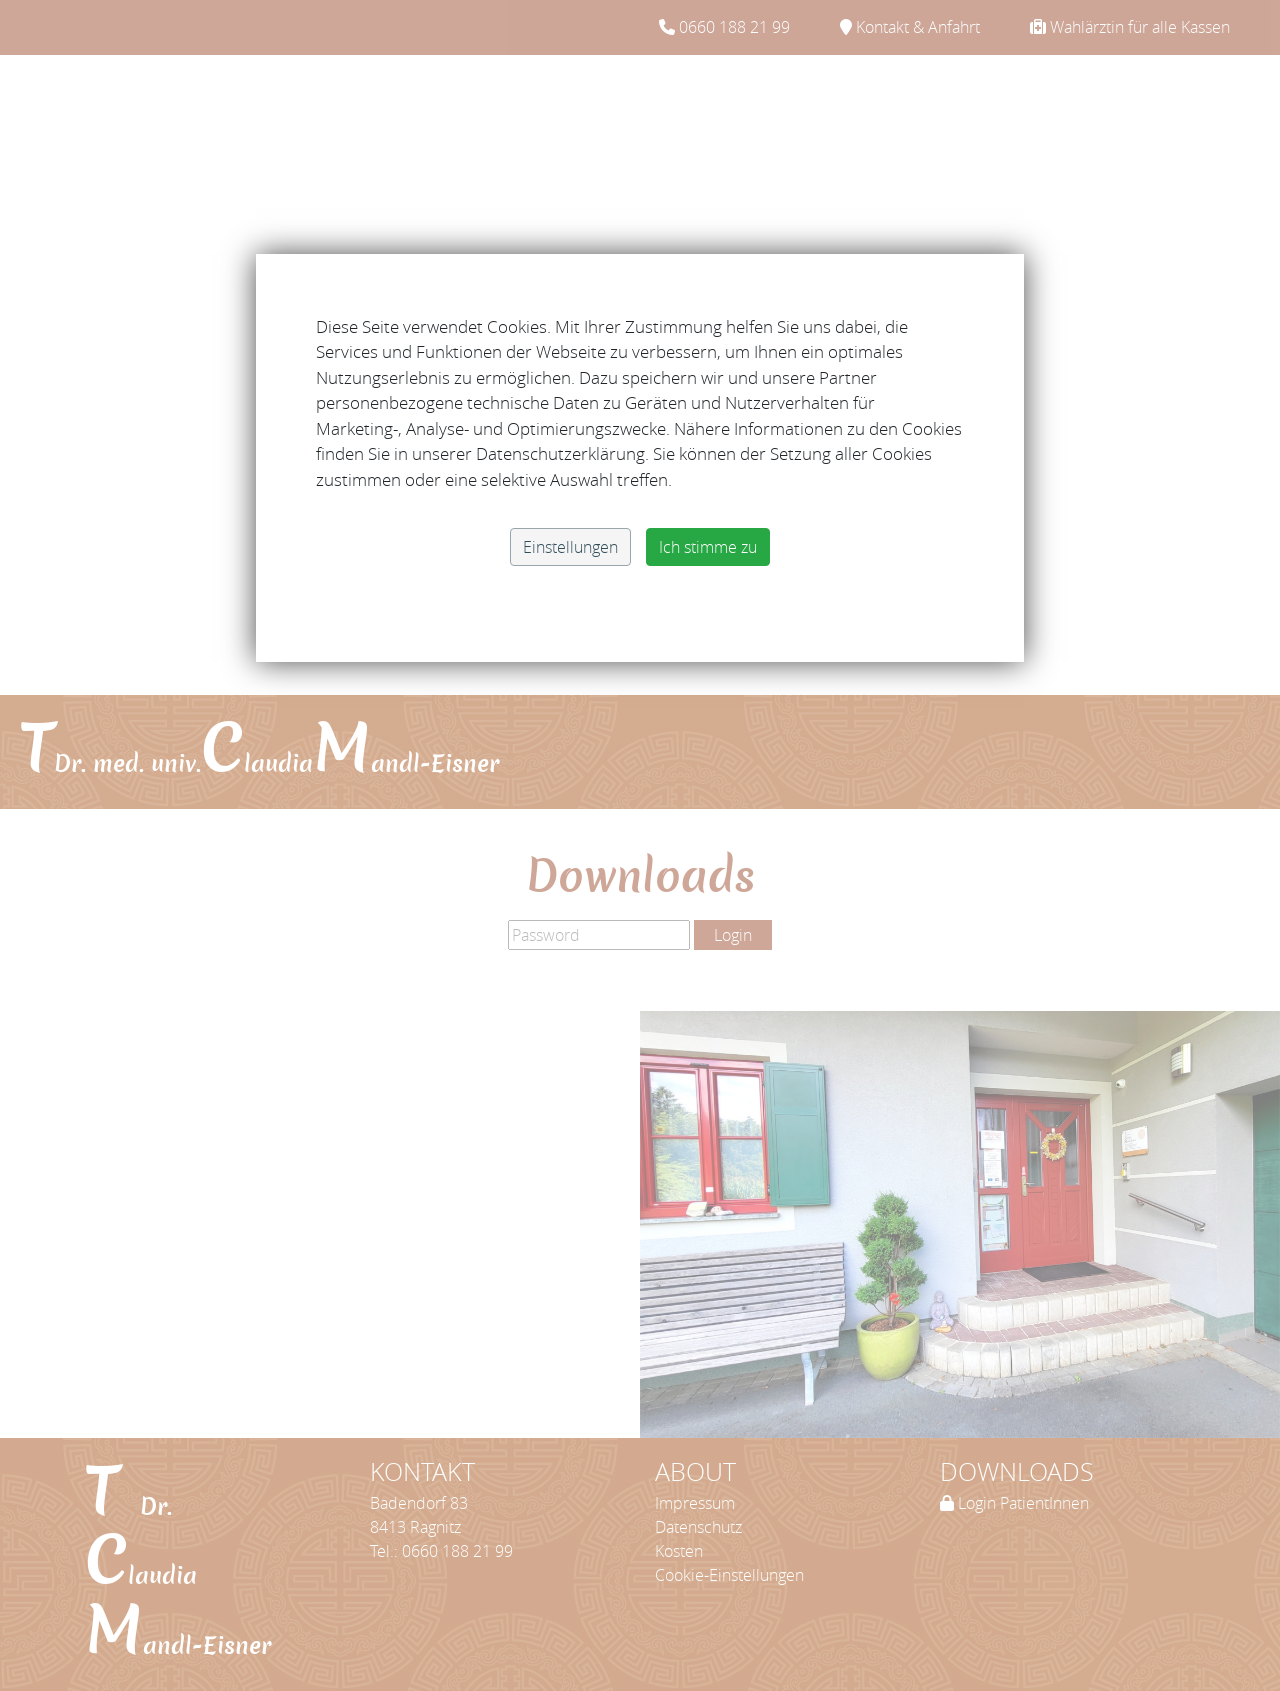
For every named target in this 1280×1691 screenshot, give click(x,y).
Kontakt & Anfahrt (910, 27)
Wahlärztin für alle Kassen (1130, 27)
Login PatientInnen (1014, 1503)
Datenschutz (698, 1527)
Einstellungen (570, 547)
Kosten (679, 1551)
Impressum (695, 1503)
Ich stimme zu (708, 547)
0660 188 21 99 (724, 27)
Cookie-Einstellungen (729, 1575)
